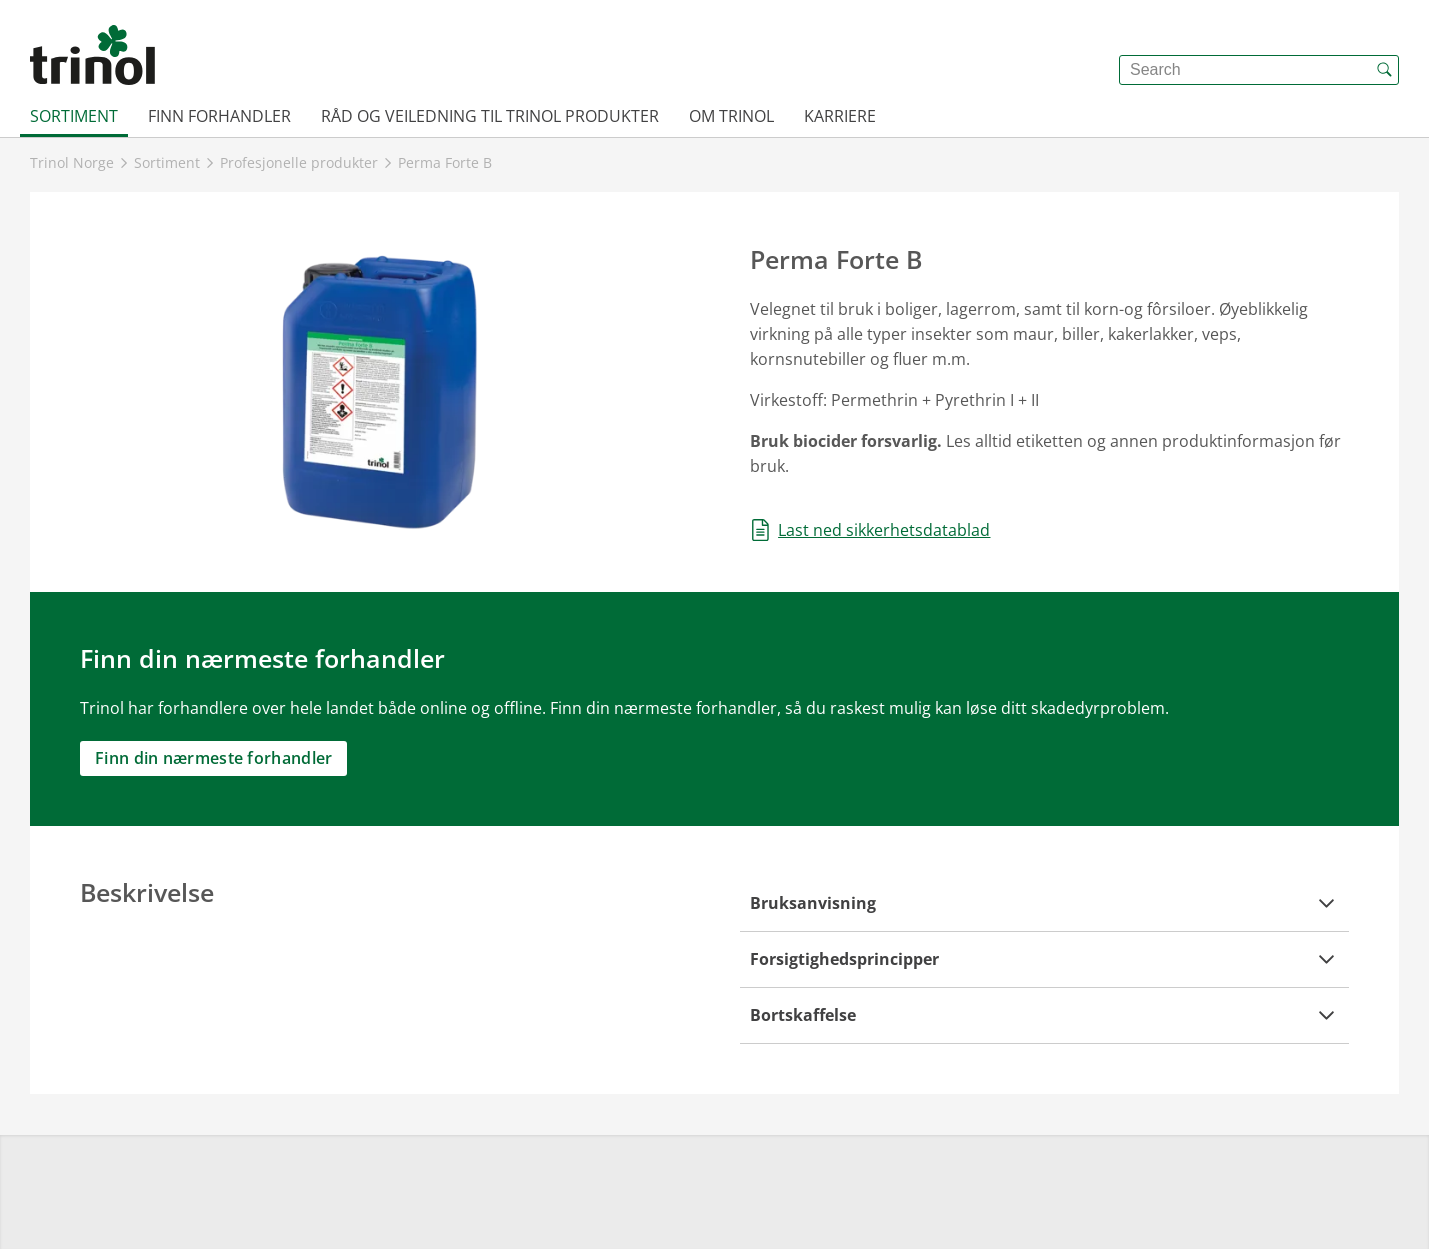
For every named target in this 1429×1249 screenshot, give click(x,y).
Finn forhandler (219, 116)
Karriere (840, 116)
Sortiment (74, 116)
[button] (1045, 903)
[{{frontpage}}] (92, 55)
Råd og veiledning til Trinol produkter (490, 116)
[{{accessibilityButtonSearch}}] (1384, 70)
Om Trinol (731, 116)
